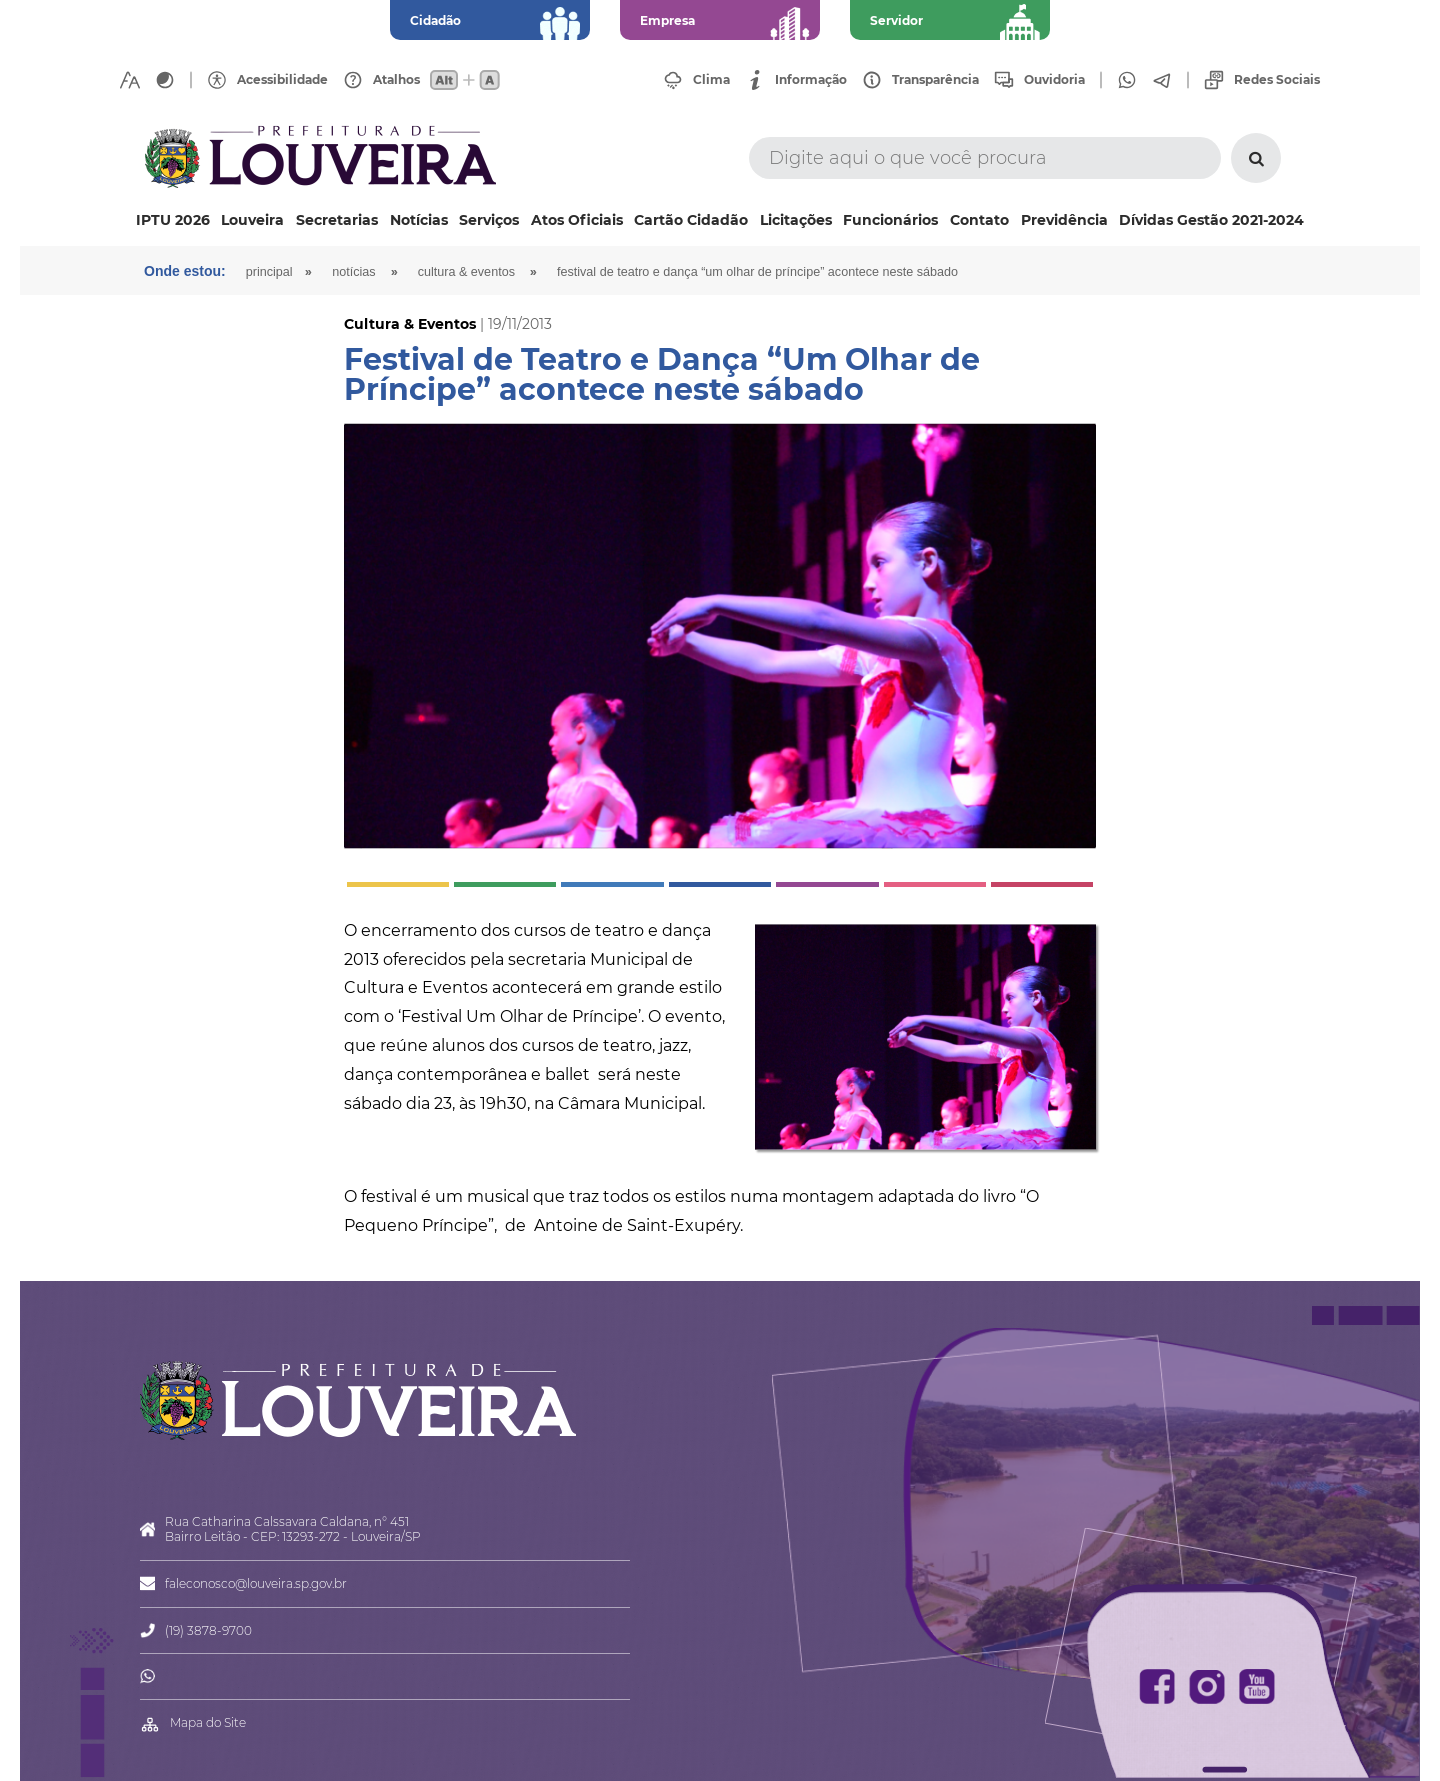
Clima (711, 80)
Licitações (796, 220)
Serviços (489, 220)
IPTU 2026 (173, 220)
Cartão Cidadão (691, 220)
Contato (979, 220)
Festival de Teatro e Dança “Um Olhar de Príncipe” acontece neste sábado (757, 272)
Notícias (419, 220)
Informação (811, 80)
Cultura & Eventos (466, 272)
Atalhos (396, 80)
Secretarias (337, 220)
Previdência (1064, 220)
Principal (269, 272)
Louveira (252, 220)
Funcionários (890, 220)
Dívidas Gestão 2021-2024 (1211, 220)
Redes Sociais (1277, 80)
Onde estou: (185, 271)
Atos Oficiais (577, 220)
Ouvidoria (1054, 80)
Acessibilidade (282, 80)
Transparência (935, 80)
